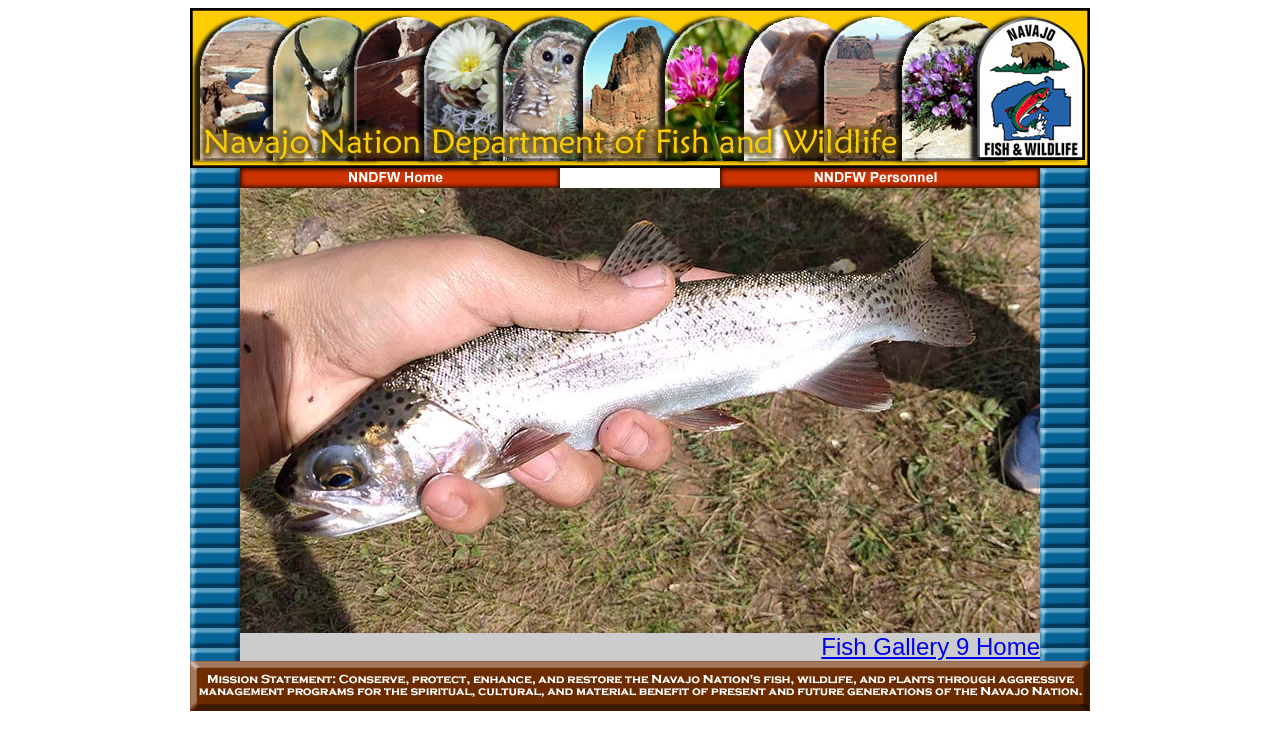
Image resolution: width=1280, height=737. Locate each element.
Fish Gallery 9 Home (930, 646)
